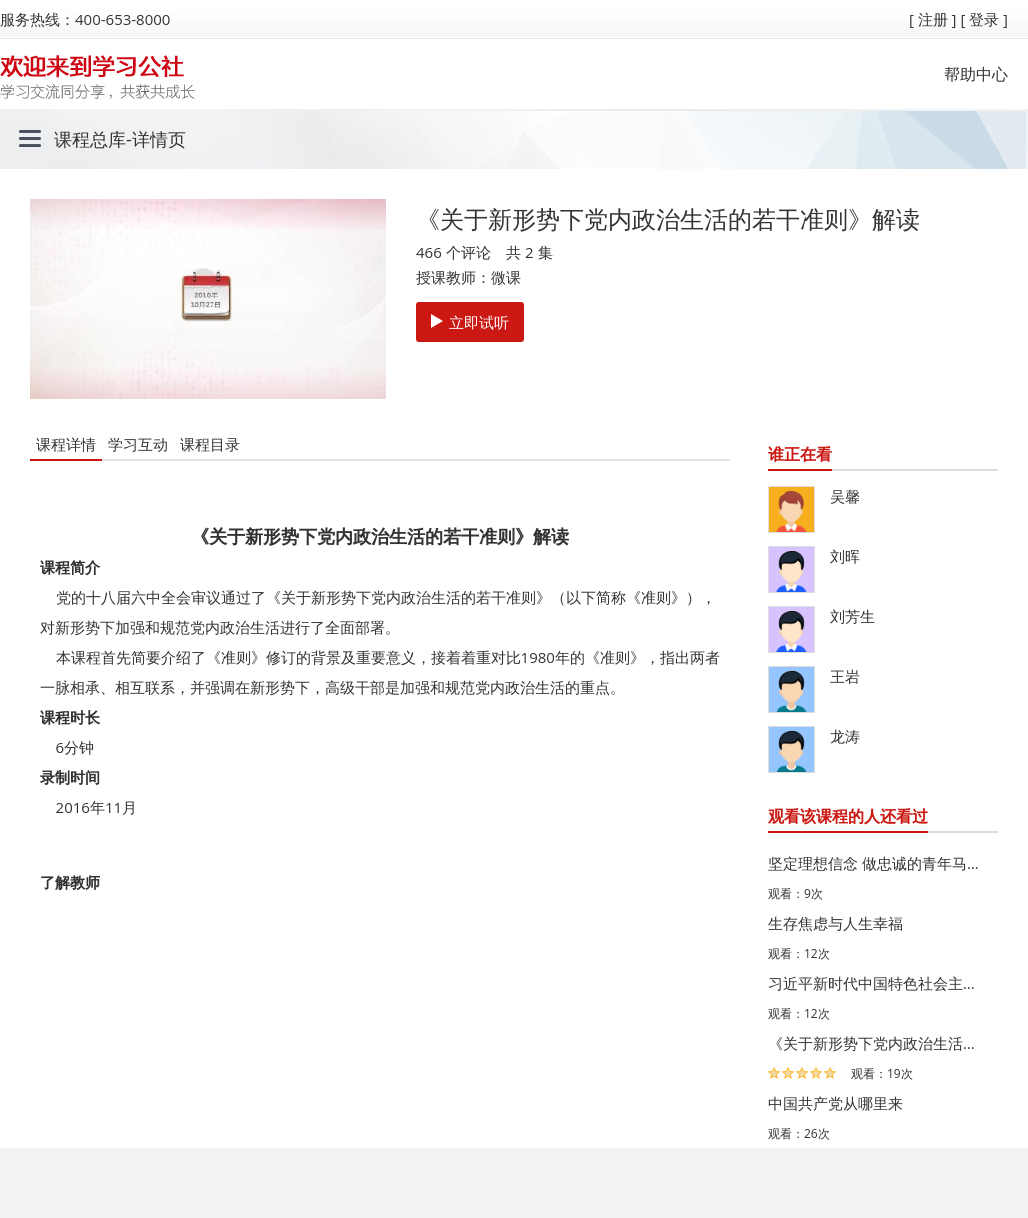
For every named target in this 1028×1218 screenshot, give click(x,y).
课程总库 (90, 139)
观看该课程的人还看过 (848, 816)
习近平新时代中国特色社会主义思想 (878, 983)
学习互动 (138, 444)
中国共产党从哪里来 (835, 1103)
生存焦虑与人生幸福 (835, 923)
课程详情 (66, 444)
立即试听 (470, 322)
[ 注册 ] (933, 19)
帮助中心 (976, 74)
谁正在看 (800, 454)
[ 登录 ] (984, 19)
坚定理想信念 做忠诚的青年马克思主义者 (878, 863)
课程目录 (210, 444)
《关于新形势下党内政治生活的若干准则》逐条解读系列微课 (878, 1043)
